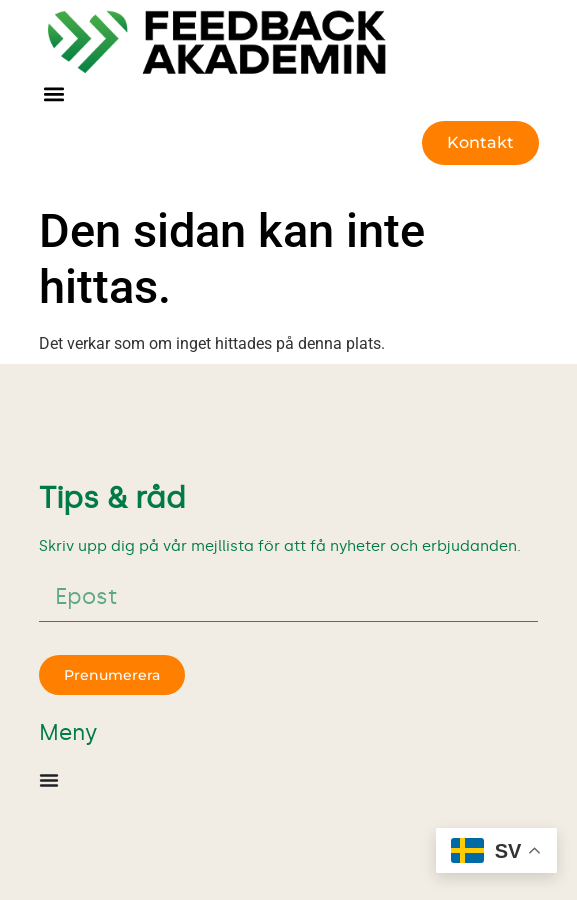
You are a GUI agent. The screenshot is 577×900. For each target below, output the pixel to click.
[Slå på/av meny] (49, 780)
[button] (54, 94)
